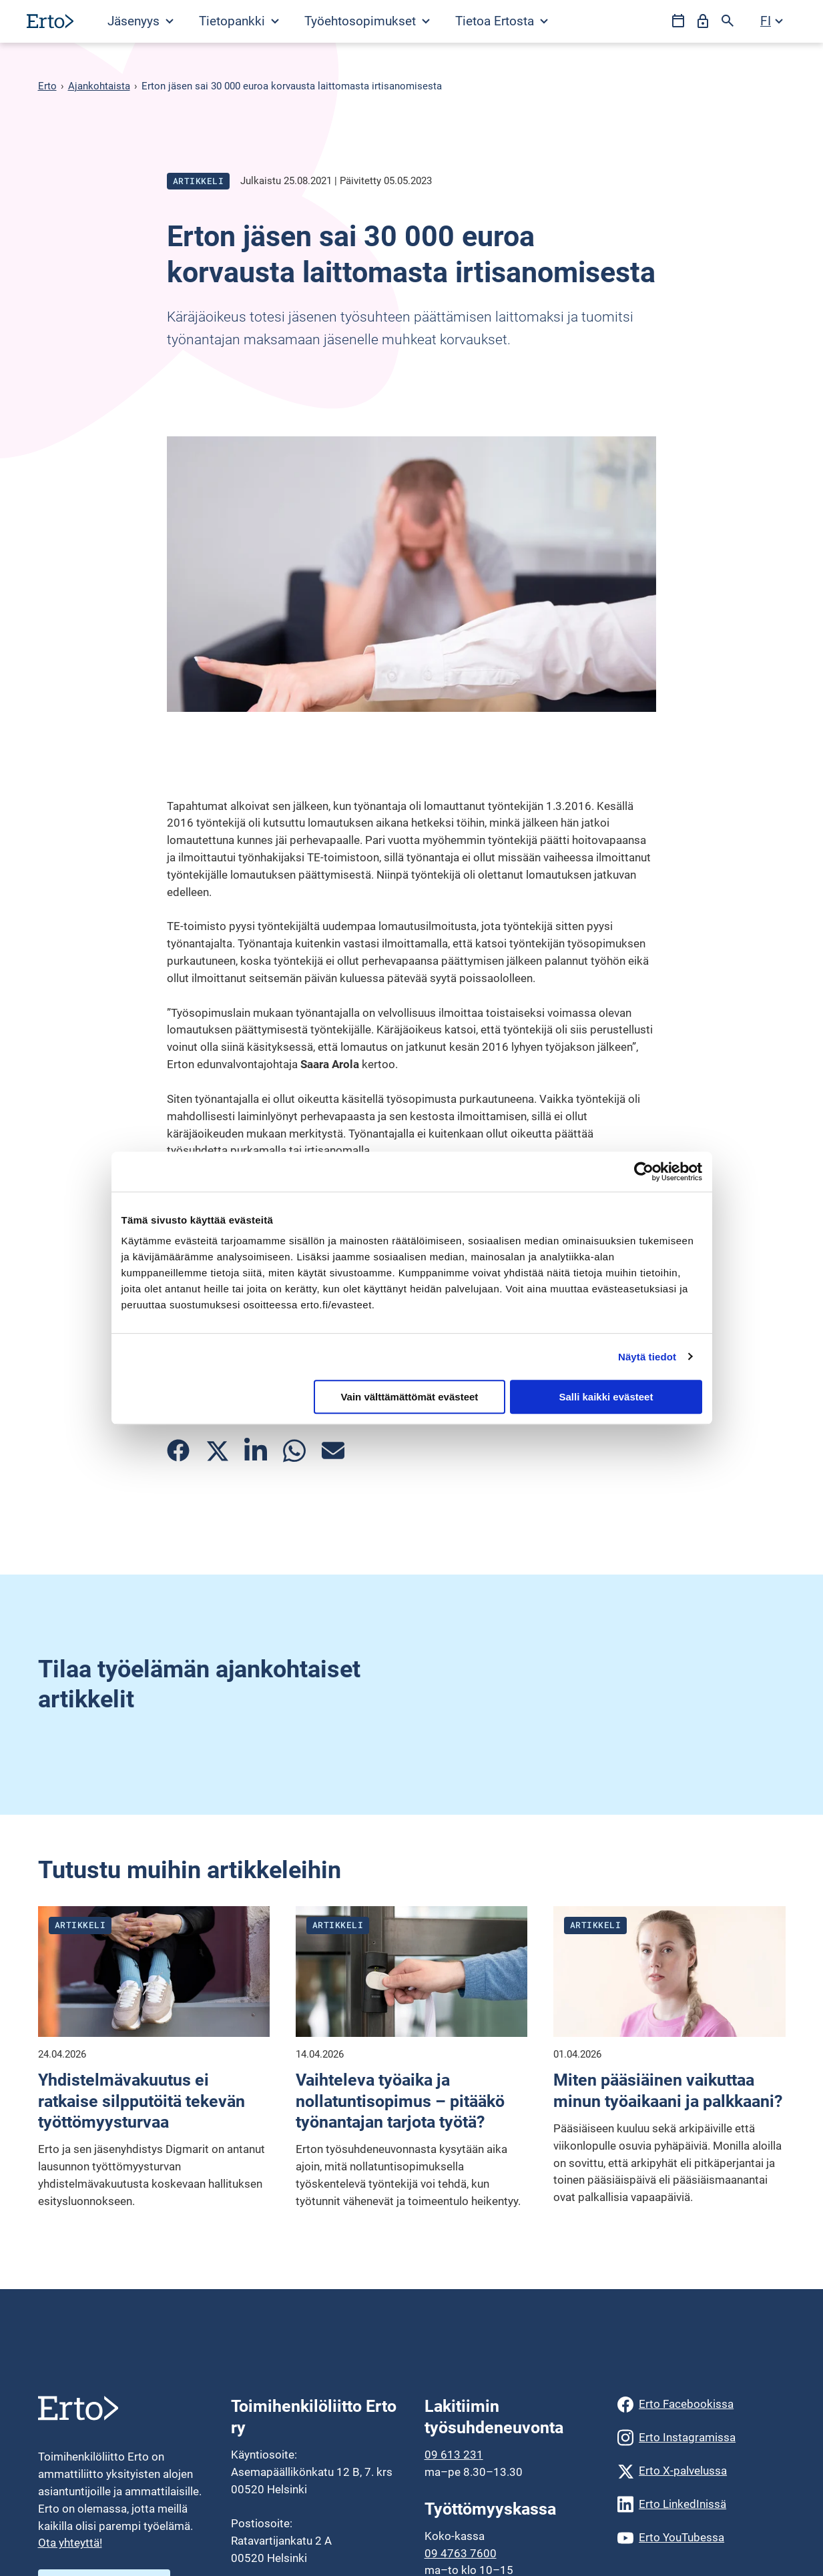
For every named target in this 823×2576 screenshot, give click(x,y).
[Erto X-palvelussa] (701, 2471)
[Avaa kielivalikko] (771, 21)
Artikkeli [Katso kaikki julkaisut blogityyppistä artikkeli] (198, 181)
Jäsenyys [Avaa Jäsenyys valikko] (140, 21)
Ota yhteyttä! (70, 2542)
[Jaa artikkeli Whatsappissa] (294, 1451)
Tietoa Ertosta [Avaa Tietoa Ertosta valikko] (501, 21)
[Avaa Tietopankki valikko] (238, 21)
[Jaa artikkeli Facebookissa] (178, 1450)
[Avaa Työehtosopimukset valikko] (366, 21)
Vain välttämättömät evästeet (409, 1396)
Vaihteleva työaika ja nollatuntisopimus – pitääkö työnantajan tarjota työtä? (400, 2101)
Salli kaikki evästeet (606, 1396)
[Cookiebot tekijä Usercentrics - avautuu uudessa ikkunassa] (643, 1172)
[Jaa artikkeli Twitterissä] (217, 1450)
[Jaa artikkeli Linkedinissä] (255, 1451)
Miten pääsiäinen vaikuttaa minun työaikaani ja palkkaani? (667, 2090)
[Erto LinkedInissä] (701, 2504)
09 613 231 (454, 2454)
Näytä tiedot (647, 1356)
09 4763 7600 (461, 2553)
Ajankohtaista (99, 86)
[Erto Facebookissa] (701, 2404)
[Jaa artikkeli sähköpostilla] (333, 1450)
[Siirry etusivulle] (50, 21)
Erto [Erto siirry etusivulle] (47, 86)
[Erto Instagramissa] (701, 2438)
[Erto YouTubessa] (701, 2538)
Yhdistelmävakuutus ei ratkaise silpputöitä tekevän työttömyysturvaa (141, 2101)
